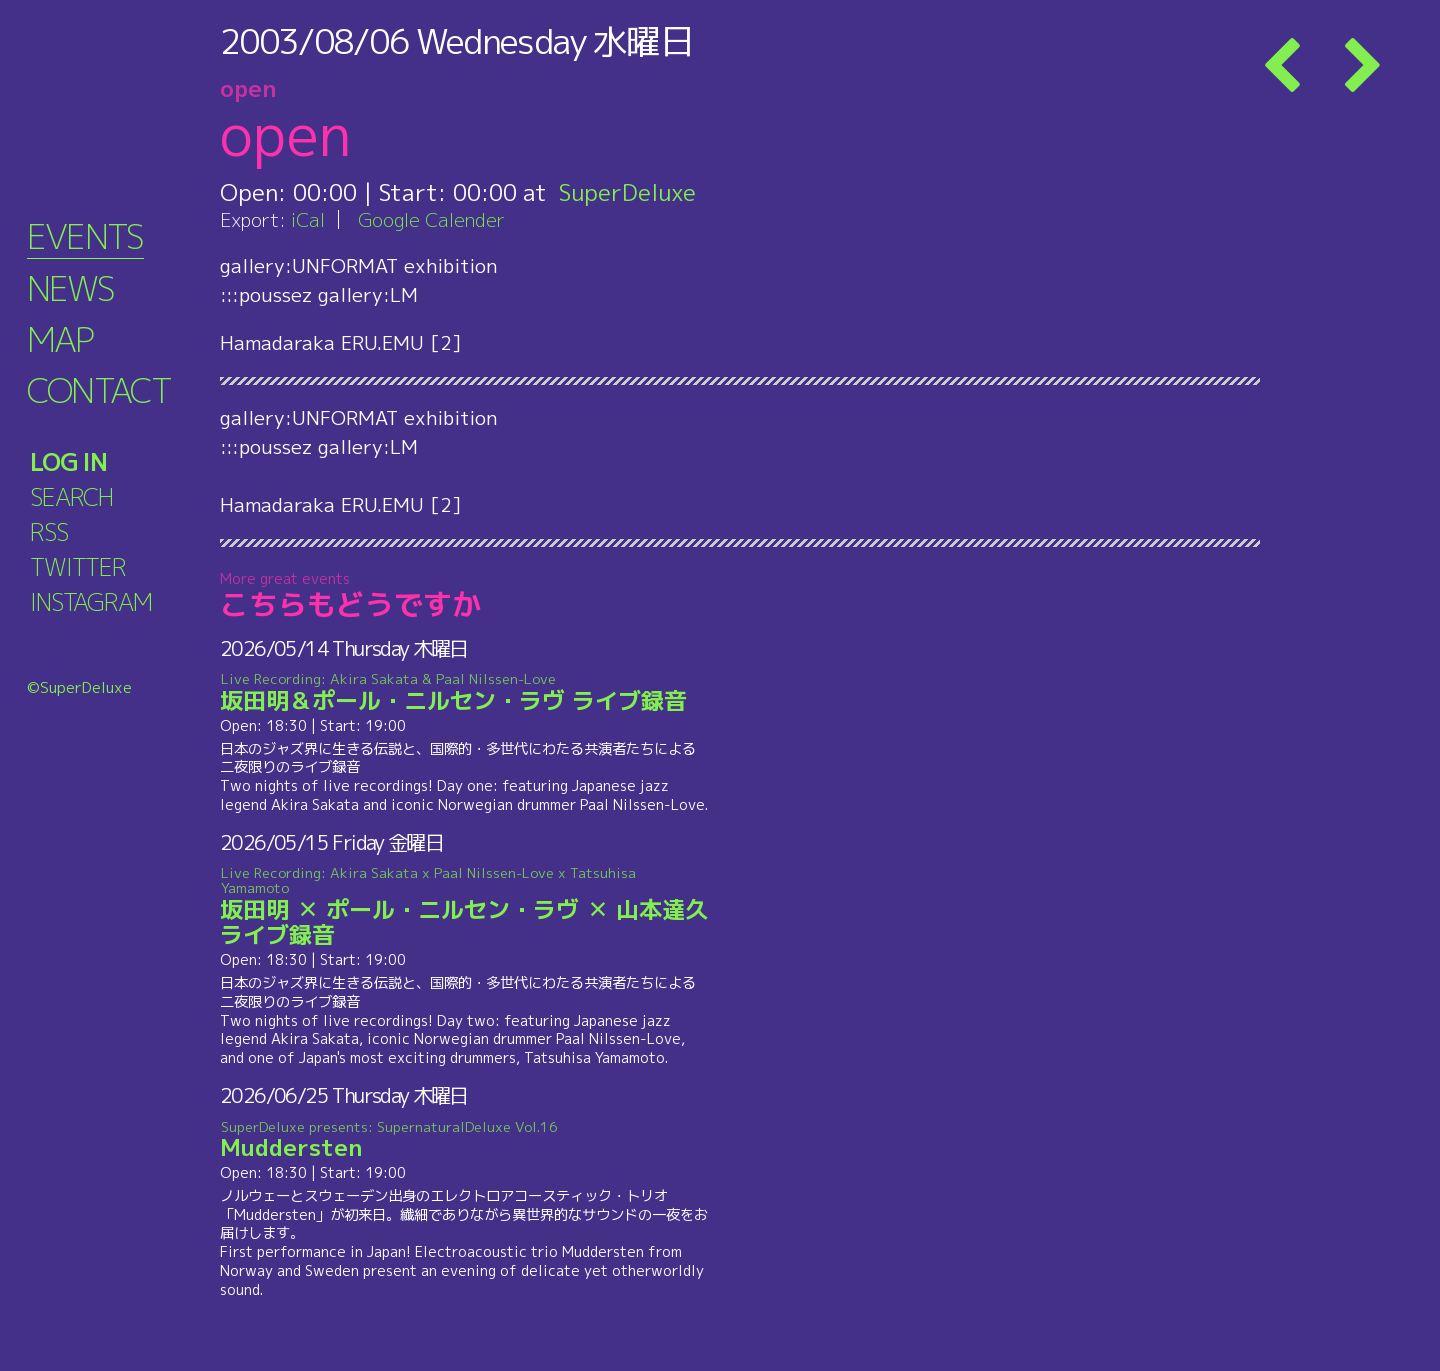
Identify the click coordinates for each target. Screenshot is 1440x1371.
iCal (308, 219)
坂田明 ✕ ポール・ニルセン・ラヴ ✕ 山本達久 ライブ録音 (464, 907)
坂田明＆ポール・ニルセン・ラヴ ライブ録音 (464, 693)
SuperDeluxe (627, 192)
